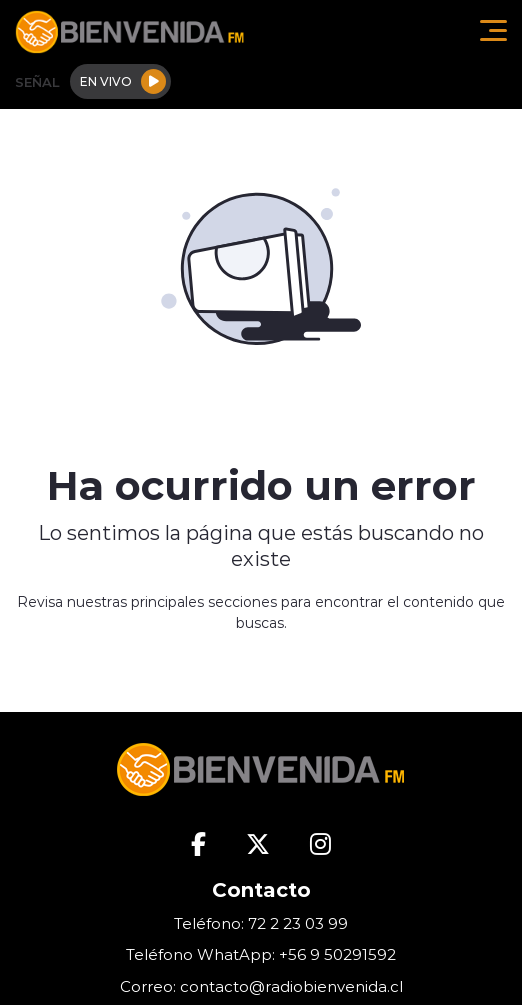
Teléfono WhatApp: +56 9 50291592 (261, 954)
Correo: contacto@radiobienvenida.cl (261, 986)
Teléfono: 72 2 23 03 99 (261, 923)
